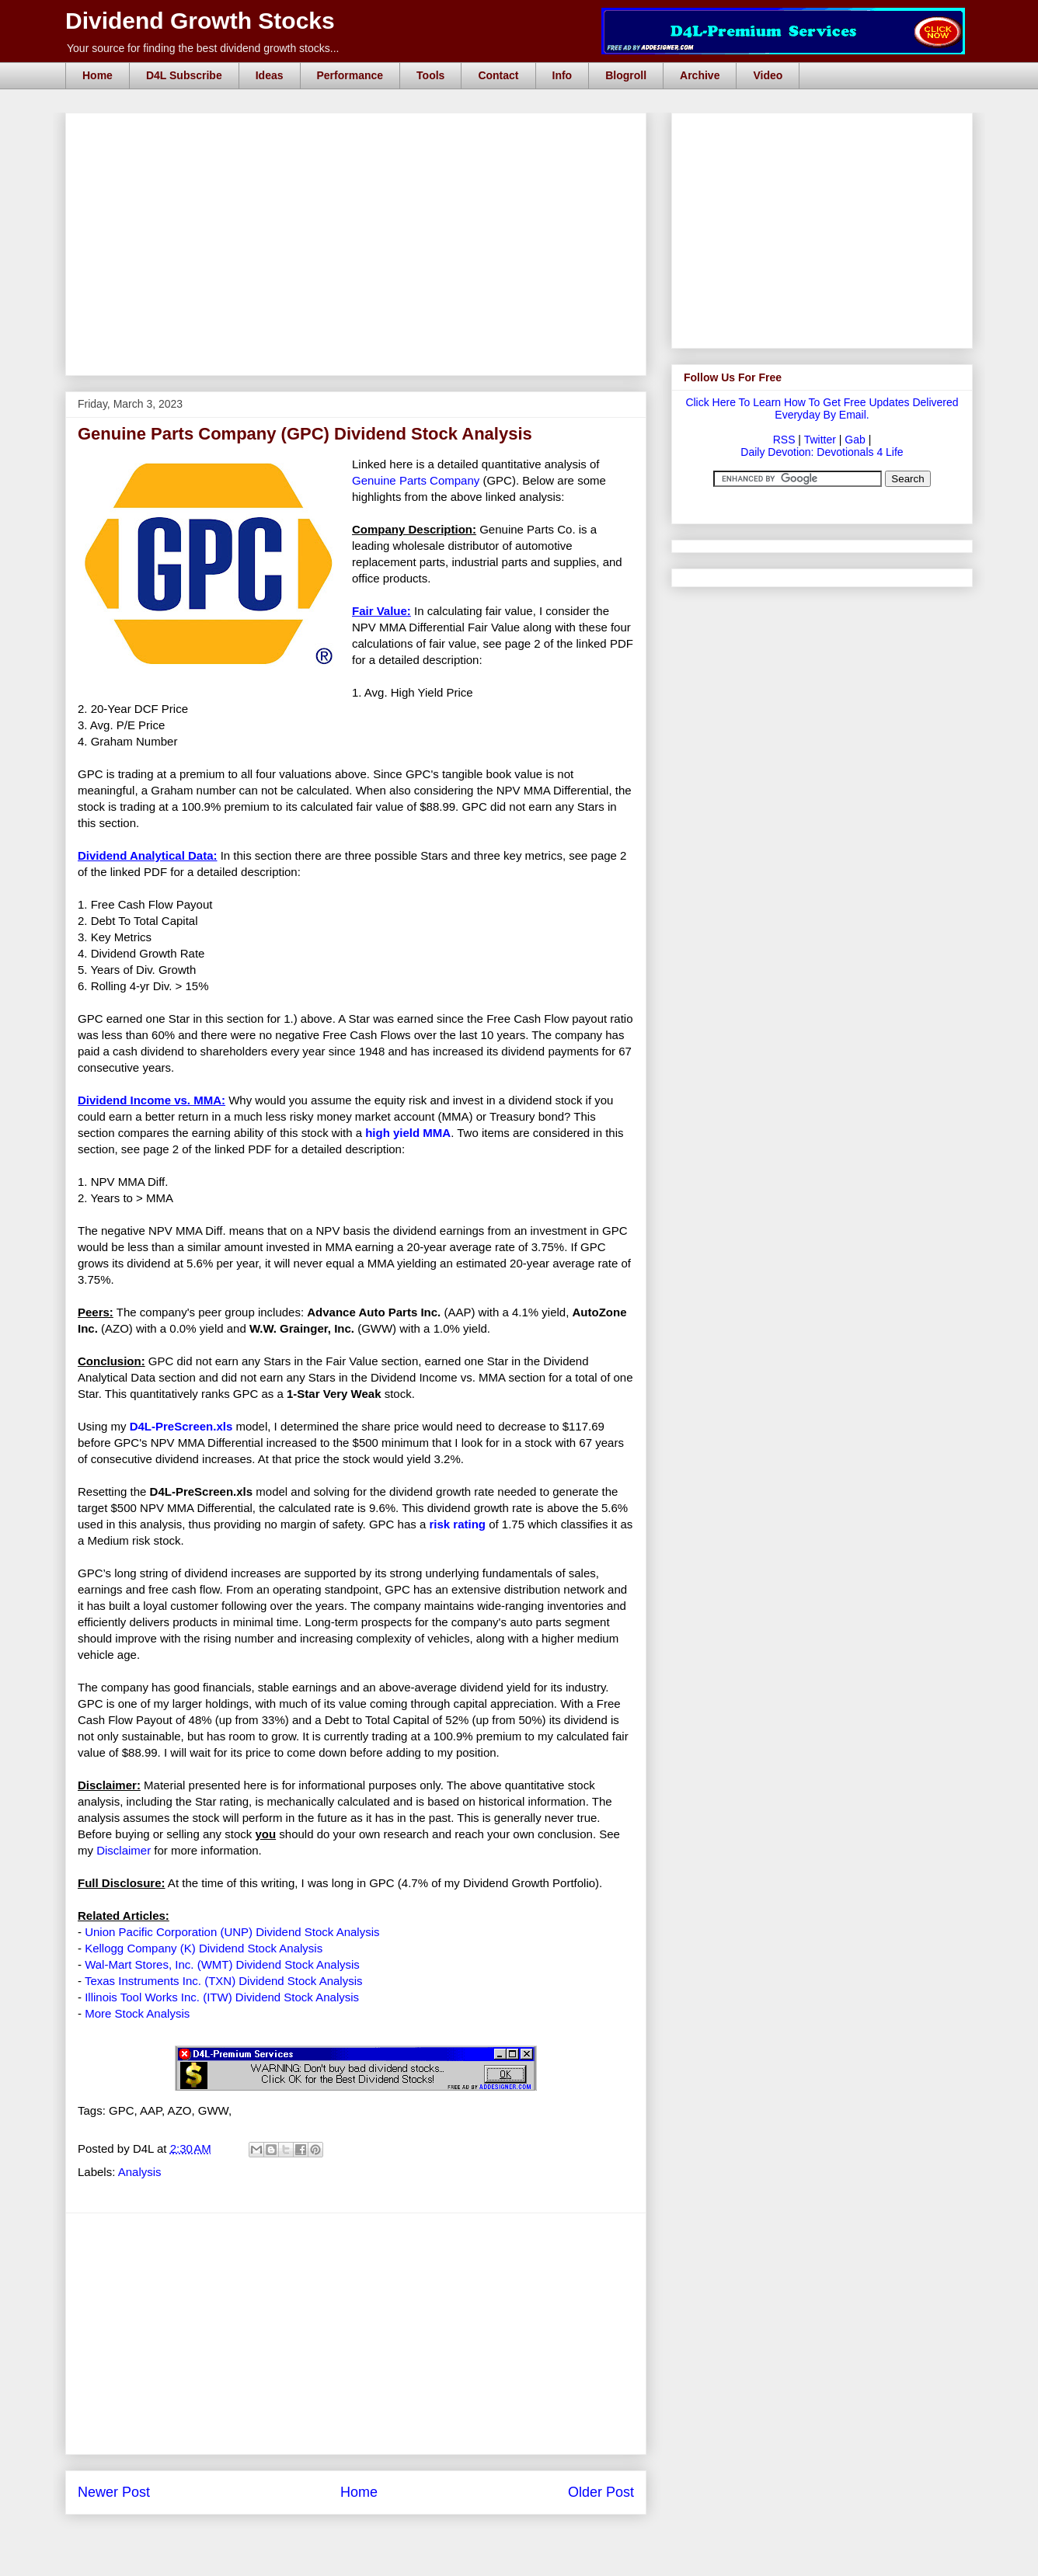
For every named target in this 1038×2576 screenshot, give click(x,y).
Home (97, 75)
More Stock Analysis (137, 2013)
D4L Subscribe (184, 75)
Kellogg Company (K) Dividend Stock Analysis (203, 1948)
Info (562, 75)
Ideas (270, 75)
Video (767, 75)
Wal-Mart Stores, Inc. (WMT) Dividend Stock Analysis (222, 1964)
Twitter (820, 439)
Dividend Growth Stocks (200, 20)
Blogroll (625, 75)
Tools (430, 75)
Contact (498, 75)
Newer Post (114, 2492)
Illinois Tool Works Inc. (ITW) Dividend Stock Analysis (222, 1997)
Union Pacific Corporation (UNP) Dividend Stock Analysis (232, 1931)
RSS (784, 439)
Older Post (601, 2492)
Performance (350, 75)
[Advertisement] (360, 130)
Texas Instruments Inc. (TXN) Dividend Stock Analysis (224, 1980)
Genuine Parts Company (415, 480)
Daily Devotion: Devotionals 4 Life (821, 452)
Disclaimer (123, 1850)
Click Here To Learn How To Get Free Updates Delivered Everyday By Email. (821, 408)
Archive (699, 75)
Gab (855, 439)
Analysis (140, 2171)
